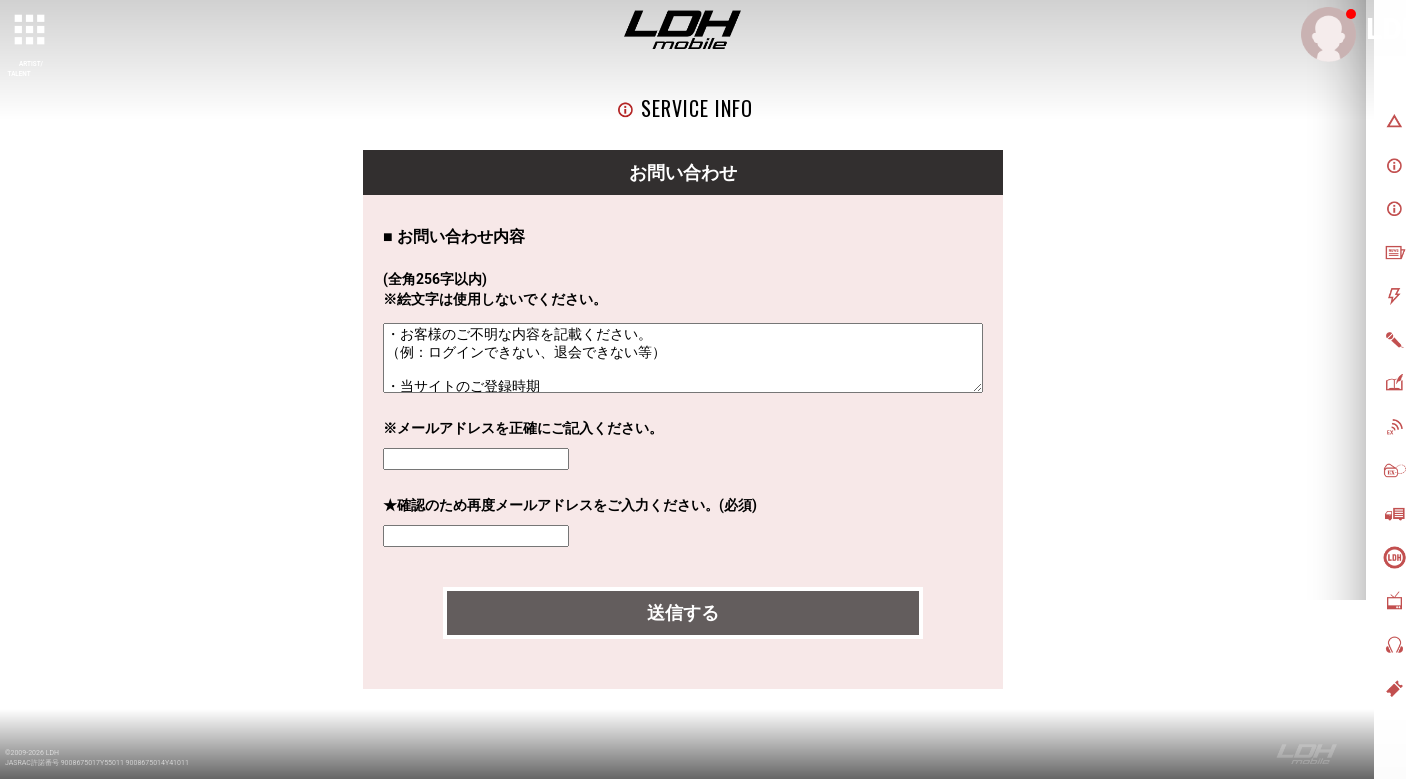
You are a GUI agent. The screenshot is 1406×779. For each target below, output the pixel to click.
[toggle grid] (31, 31)
